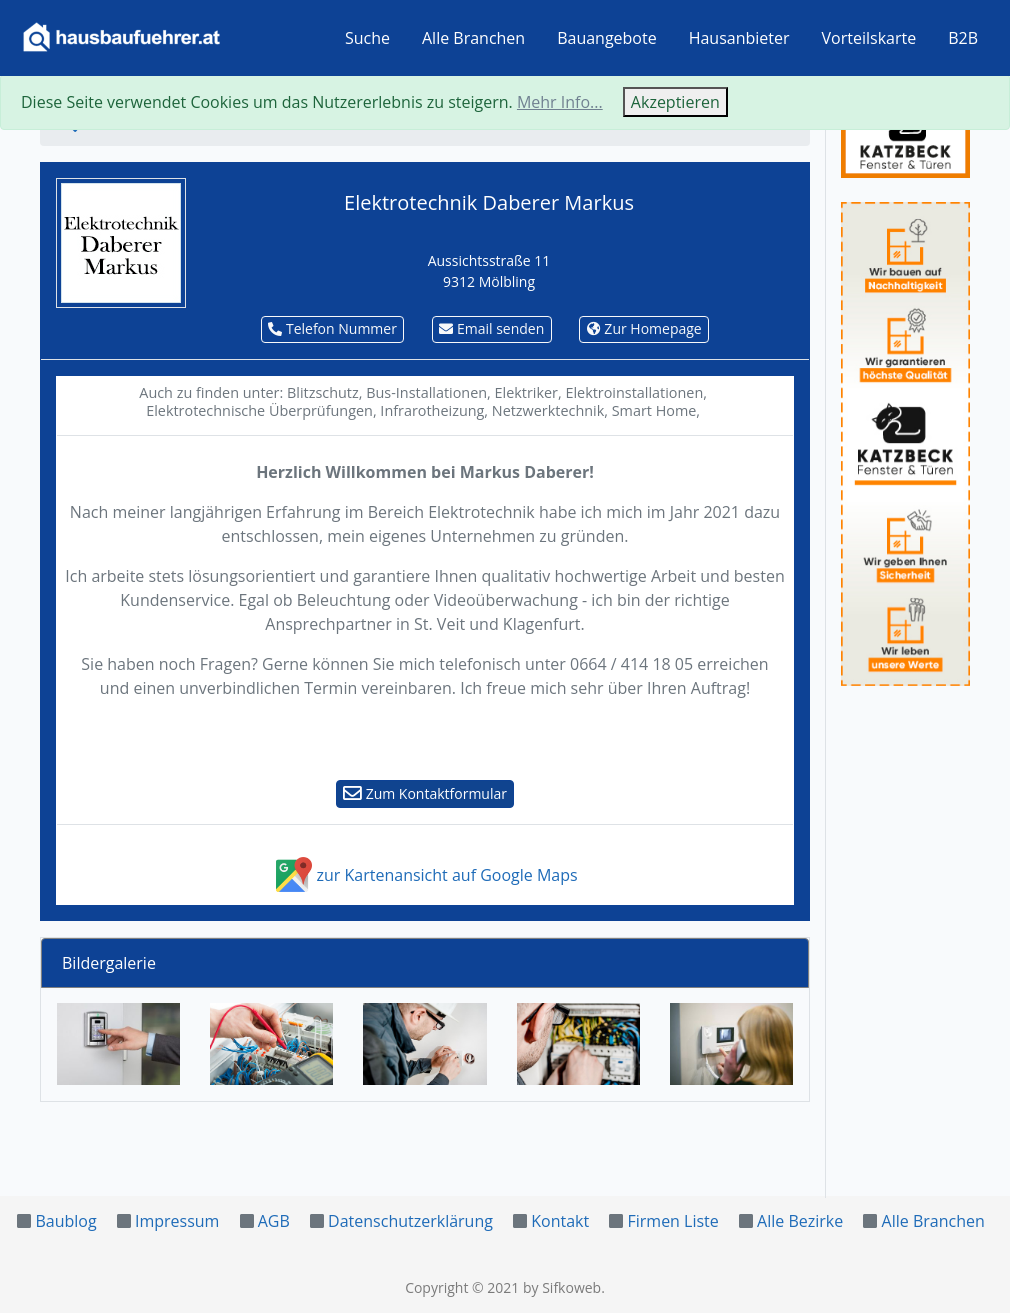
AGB (274, 1221)
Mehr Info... (560, 102)
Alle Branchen (473, 38)
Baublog (65, 1221)
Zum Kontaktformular (425, 793)
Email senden (491, 328)
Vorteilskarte (869, 38)
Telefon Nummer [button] (332, 328)
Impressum (177, 1221)
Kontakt (560, 1221)
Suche (367, 38)
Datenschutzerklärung (410, 1221)
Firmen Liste (672, 1221)
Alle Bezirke (800, 1221)
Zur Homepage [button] (644, 328)
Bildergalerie (109, 963)
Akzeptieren (675, 102)
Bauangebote (607, 38)
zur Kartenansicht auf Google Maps (424, 875)
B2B (963, 38)
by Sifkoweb (562, 1287)
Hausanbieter (739, 38)
